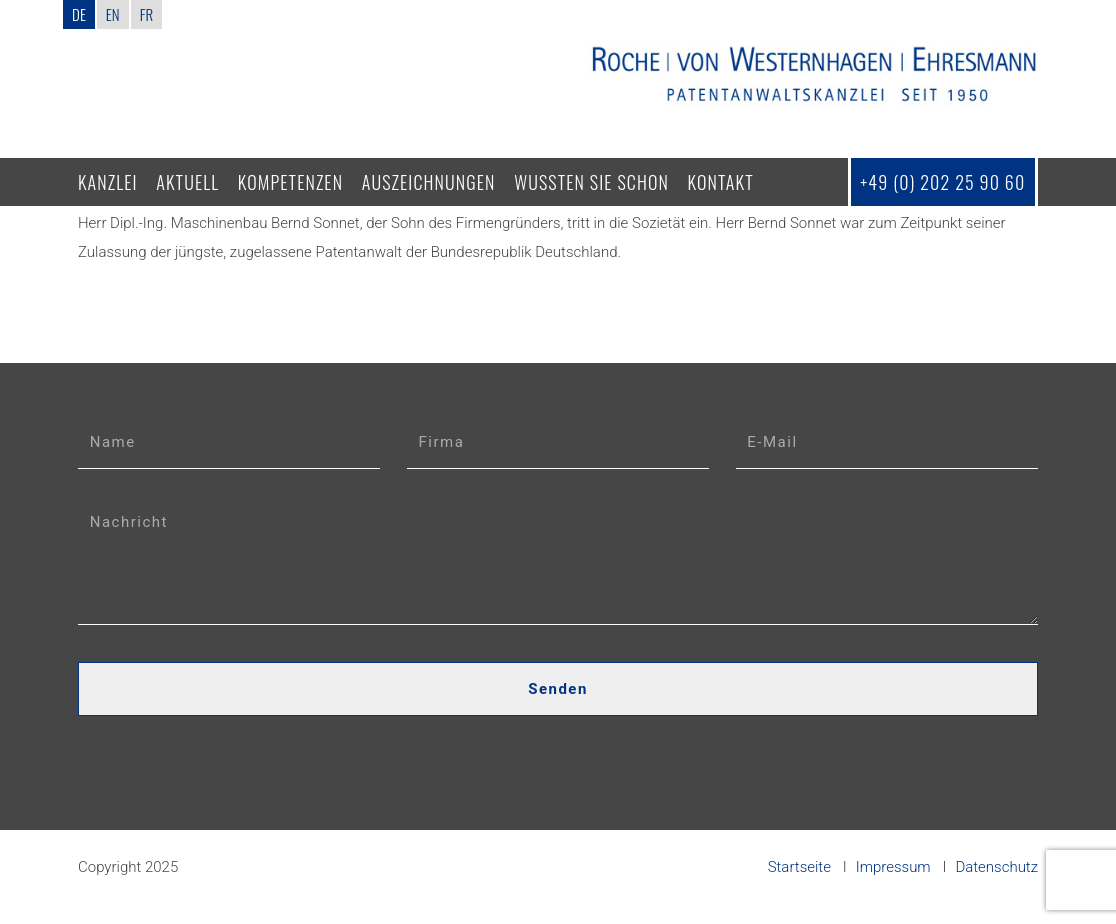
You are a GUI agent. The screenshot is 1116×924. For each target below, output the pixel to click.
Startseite (799, 867)
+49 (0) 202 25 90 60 (942, 182)
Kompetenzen (290, 182)
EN (113, 14)
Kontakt (721, 182)
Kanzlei (108, 182)
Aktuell (187, 182)
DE (79, 14)
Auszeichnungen (429, 182)
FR (146, 14)
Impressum (893, 867)
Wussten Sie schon (591, 182)
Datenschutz (996, 867)
